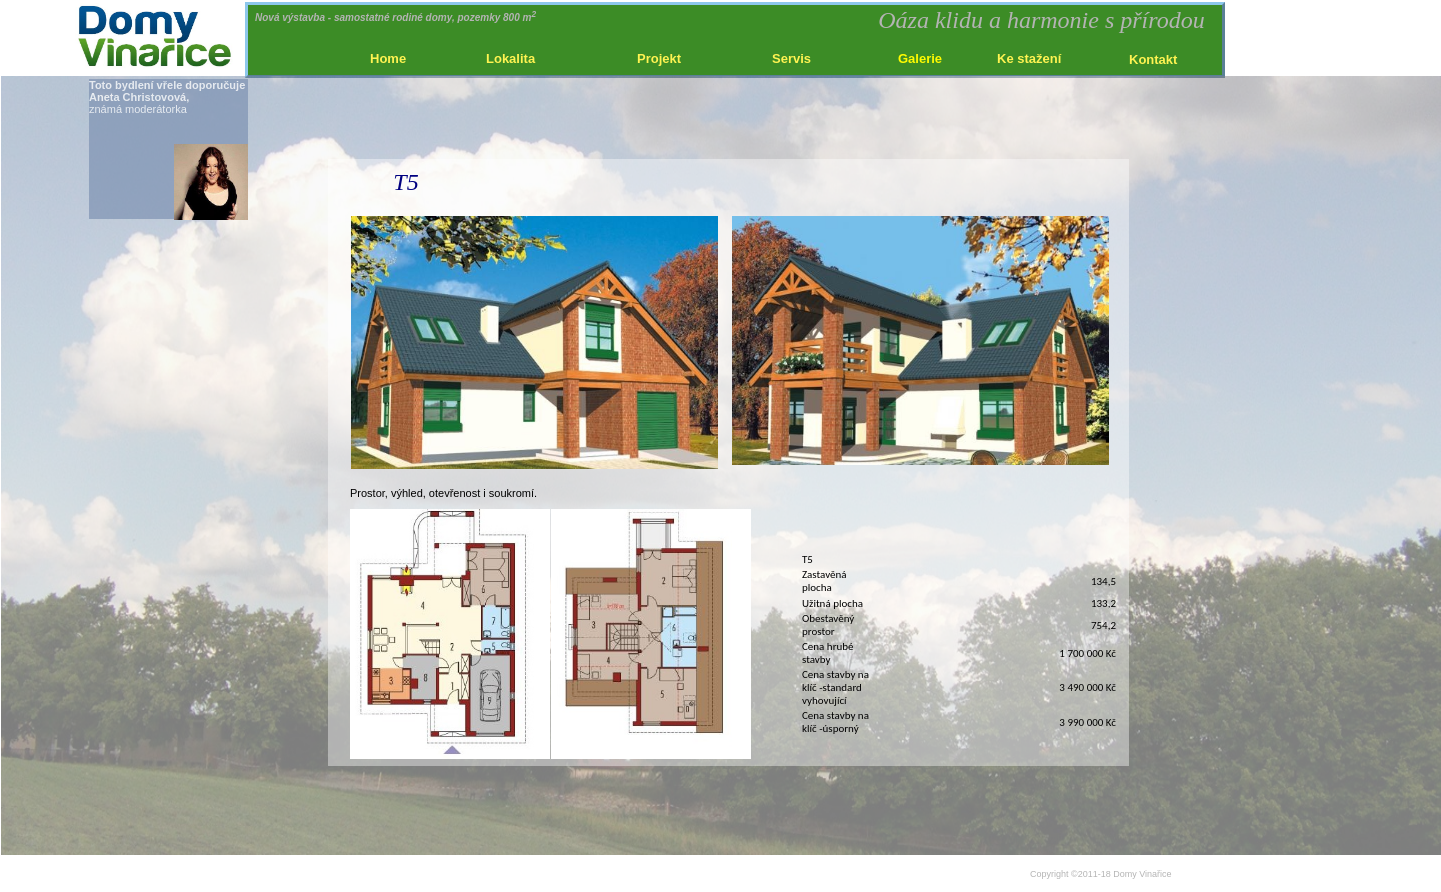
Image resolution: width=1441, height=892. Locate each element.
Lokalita (510, 58)
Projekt (659, 58)
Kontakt (1153, 59)
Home (388, 58)
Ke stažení (1029, 58)
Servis (791, 58)
